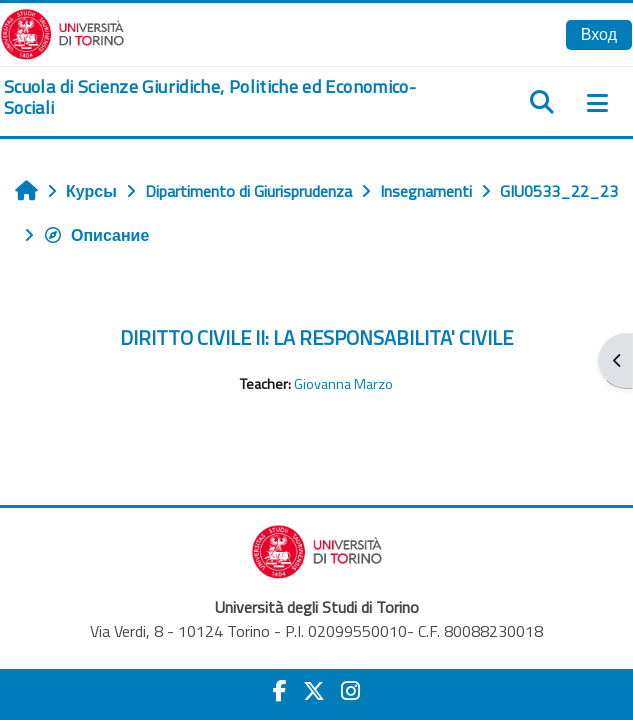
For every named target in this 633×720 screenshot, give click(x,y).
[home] (211, 97)
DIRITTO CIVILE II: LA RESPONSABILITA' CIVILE (316, 337)
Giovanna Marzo (343, 384)
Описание (96, 235)
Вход (599, 34)
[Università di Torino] (62, 32)
